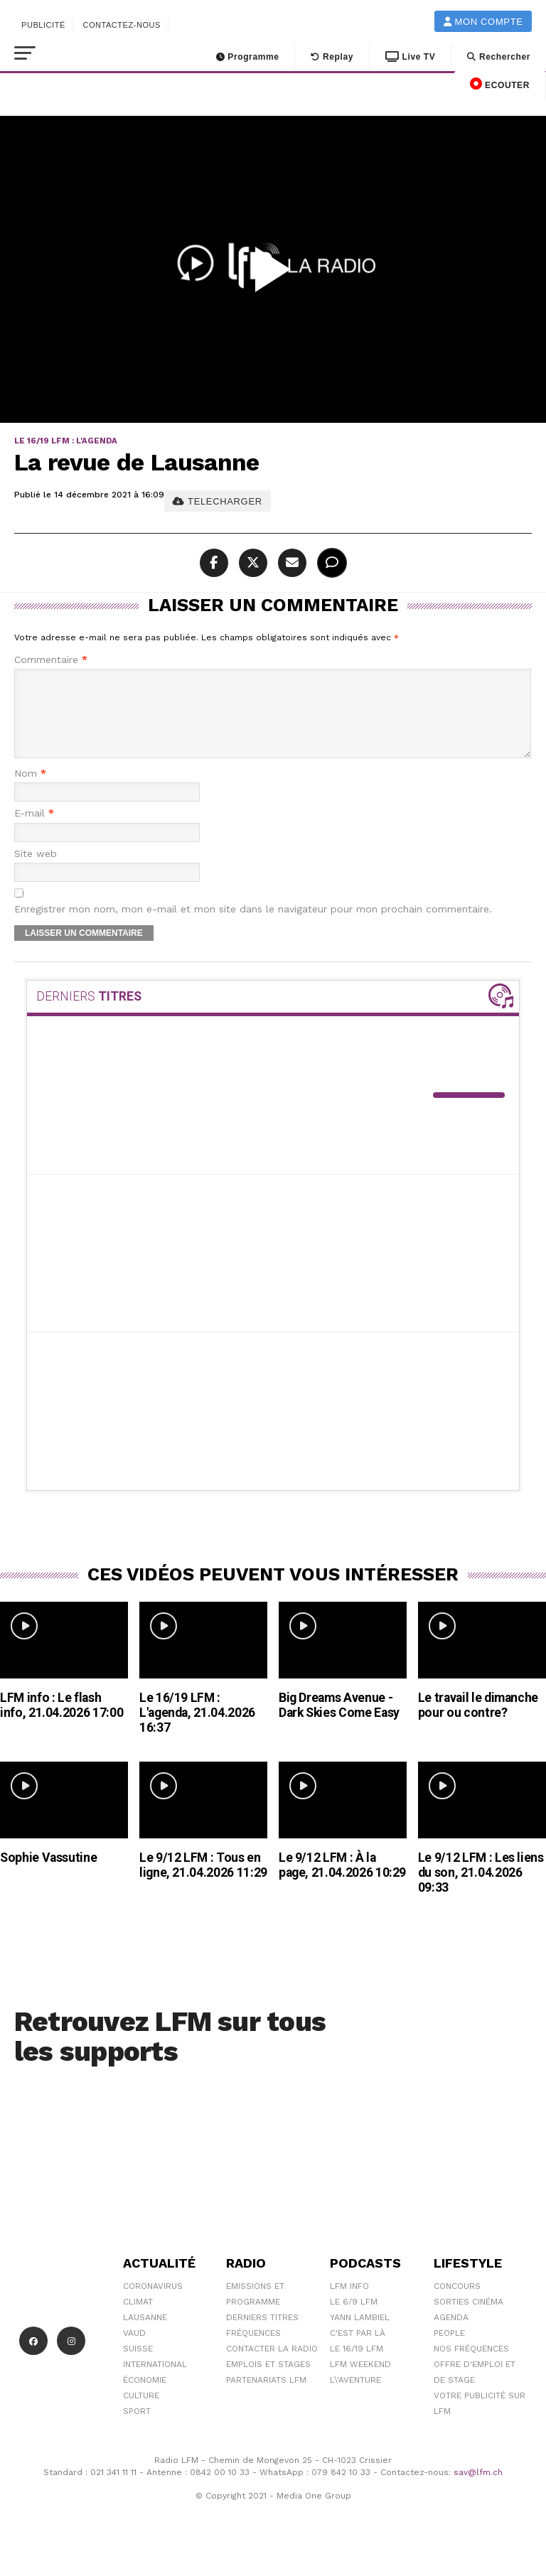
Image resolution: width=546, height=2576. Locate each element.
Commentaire (50, 659)
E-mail (34, 830)
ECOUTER (500, 84)
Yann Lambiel (360, 2334)
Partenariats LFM (266, 2397)
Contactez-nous (121, 25)
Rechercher (498, 57)
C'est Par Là (357, 2350)
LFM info (349, 2303)
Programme (247, 57)
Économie (144, 2397)
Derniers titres (262, 2334)
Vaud (134, 2350)
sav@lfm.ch (478, 2489)
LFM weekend (360, 2381)
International (155, 2381)
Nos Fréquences (471, 2366)
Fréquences (253, 2350)
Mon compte (483, 21)
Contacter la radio (272, 2366)
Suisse (138, 2366)
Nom (30, 790)
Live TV (410, 57)
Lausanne (145, 2334)
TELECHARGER (217, 501)
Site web (35, 871)
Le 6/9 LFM (354, 2319)
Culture (141, 2413)
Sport (137, 2428)
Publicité (43, 25)
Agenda (451, 2334)
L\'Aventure (355, 2397)
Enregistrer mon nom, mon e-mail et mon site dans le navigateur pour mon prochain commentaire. (253, 926)
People (449, 2350)
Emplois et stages (268, 2381)
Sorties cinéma (468, 2319)
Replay (332, 57)
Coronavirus (153, 2303)
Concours (457, 2303)
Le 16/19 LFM (356, 2366)
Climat (138, 2319)
